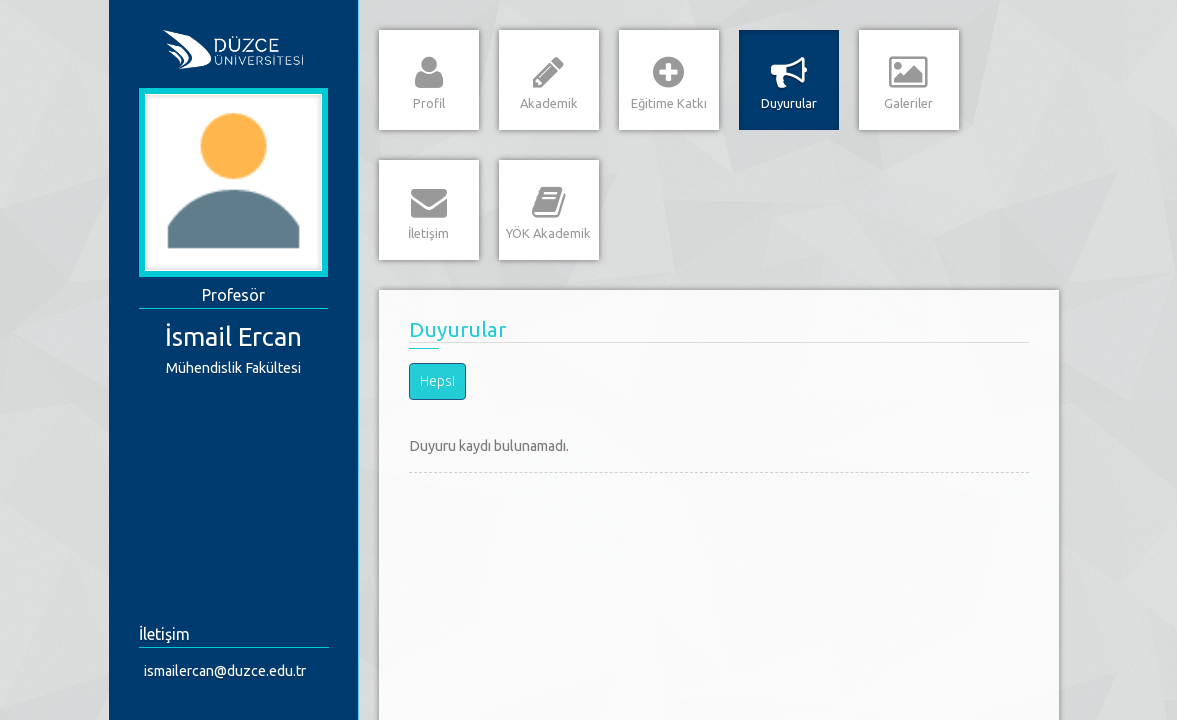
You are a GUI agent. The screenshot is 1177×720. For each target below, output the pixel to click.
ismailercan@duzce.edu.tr (225, 671)
